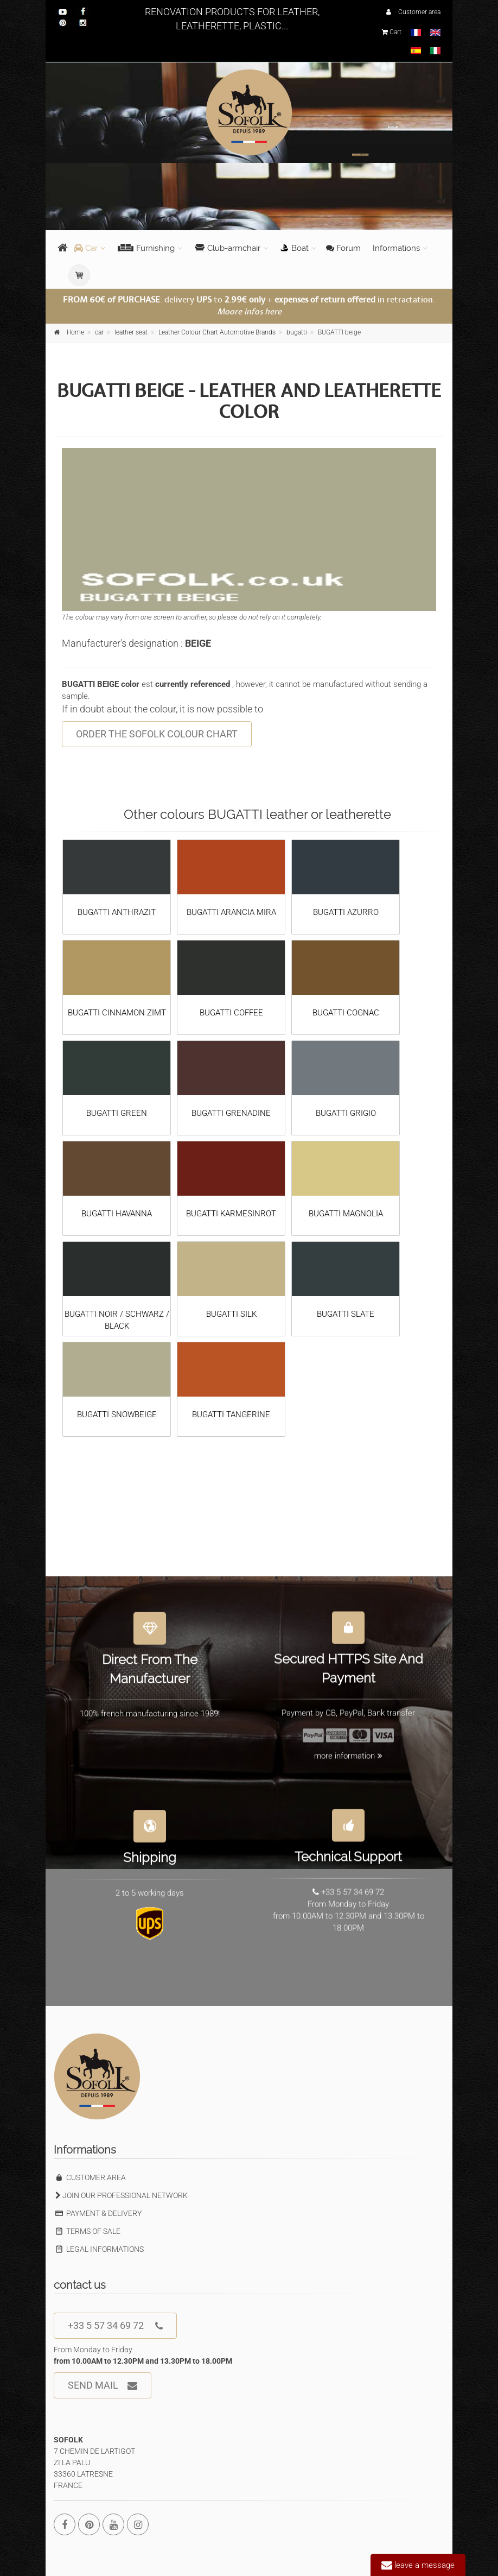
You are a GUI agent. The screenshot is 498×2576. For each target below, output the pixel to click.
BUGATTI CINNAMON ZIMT (117, 1013)
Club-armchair (227, 248)
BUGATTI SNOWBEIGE (117, 1414)
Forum (343, 248)
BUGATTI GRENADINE (231, 1113)
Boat (294, 248)
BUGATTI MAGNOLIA (346, 1213)
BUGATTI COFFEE (231, 1013)
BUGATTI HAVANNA (116, 1213)
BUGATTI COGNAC (345, 1013)
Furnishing (146, 248)
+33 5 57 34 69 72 (115, 2326)
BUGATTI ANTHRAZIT (117, 912)
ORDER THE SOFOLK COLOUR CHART (157, 734)
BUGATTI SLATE (345, 1314)
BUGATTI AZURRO (346, 912)
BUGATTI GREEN (116, 1113)
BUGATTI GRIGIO (346, 1113)
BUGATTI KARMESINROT (231, 1213)
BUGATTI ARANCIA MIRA (231, 912)
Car (86, 248)
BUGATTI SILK (231, 1314)
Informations (396, 248)
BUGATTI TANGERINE (231, 1414)
